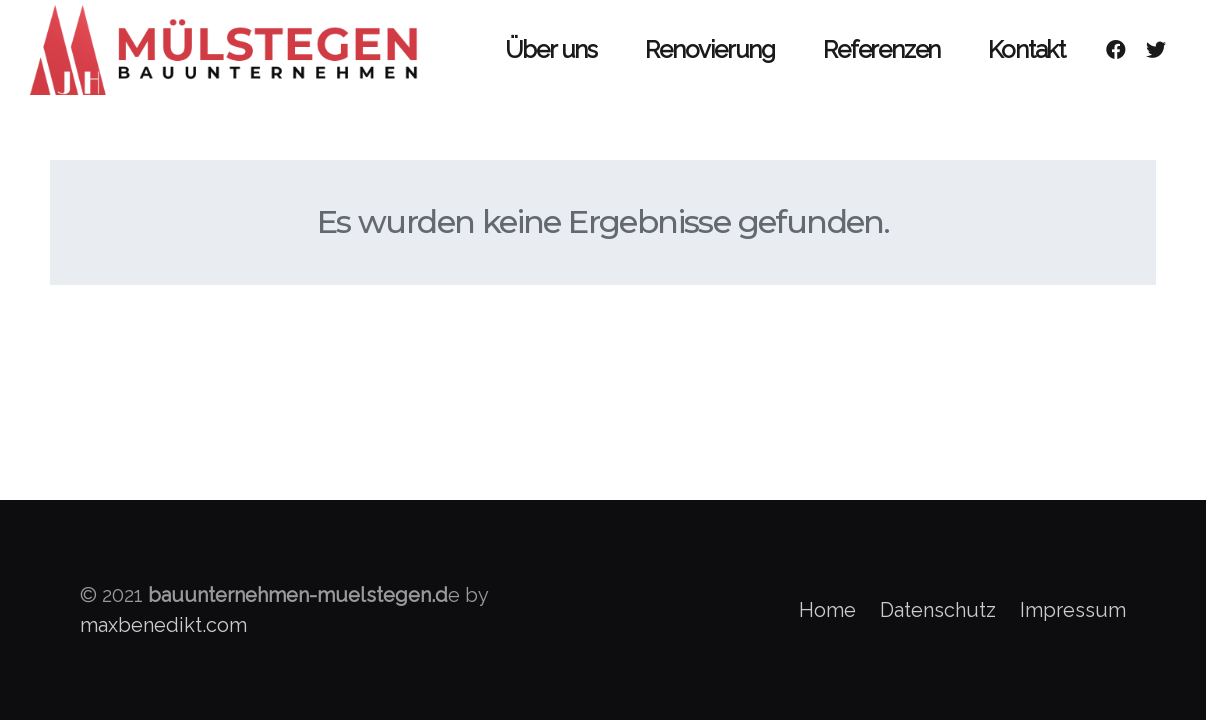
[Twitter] (1156, 50)
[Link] (229, 50)
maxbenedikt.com (163, 625)
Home (827, 610)
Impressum (1073, 610)
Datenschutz (938, 610)
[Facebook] (1116, 50)
